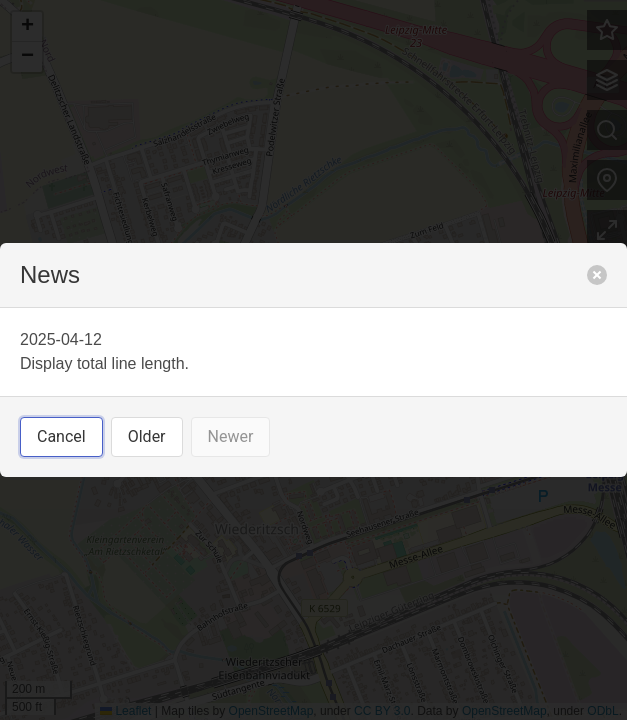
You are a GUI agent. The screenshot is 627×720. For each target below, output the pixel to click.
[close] (597, 275)
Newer (231, 436)
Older (147, 436)
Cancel (61, 436)
